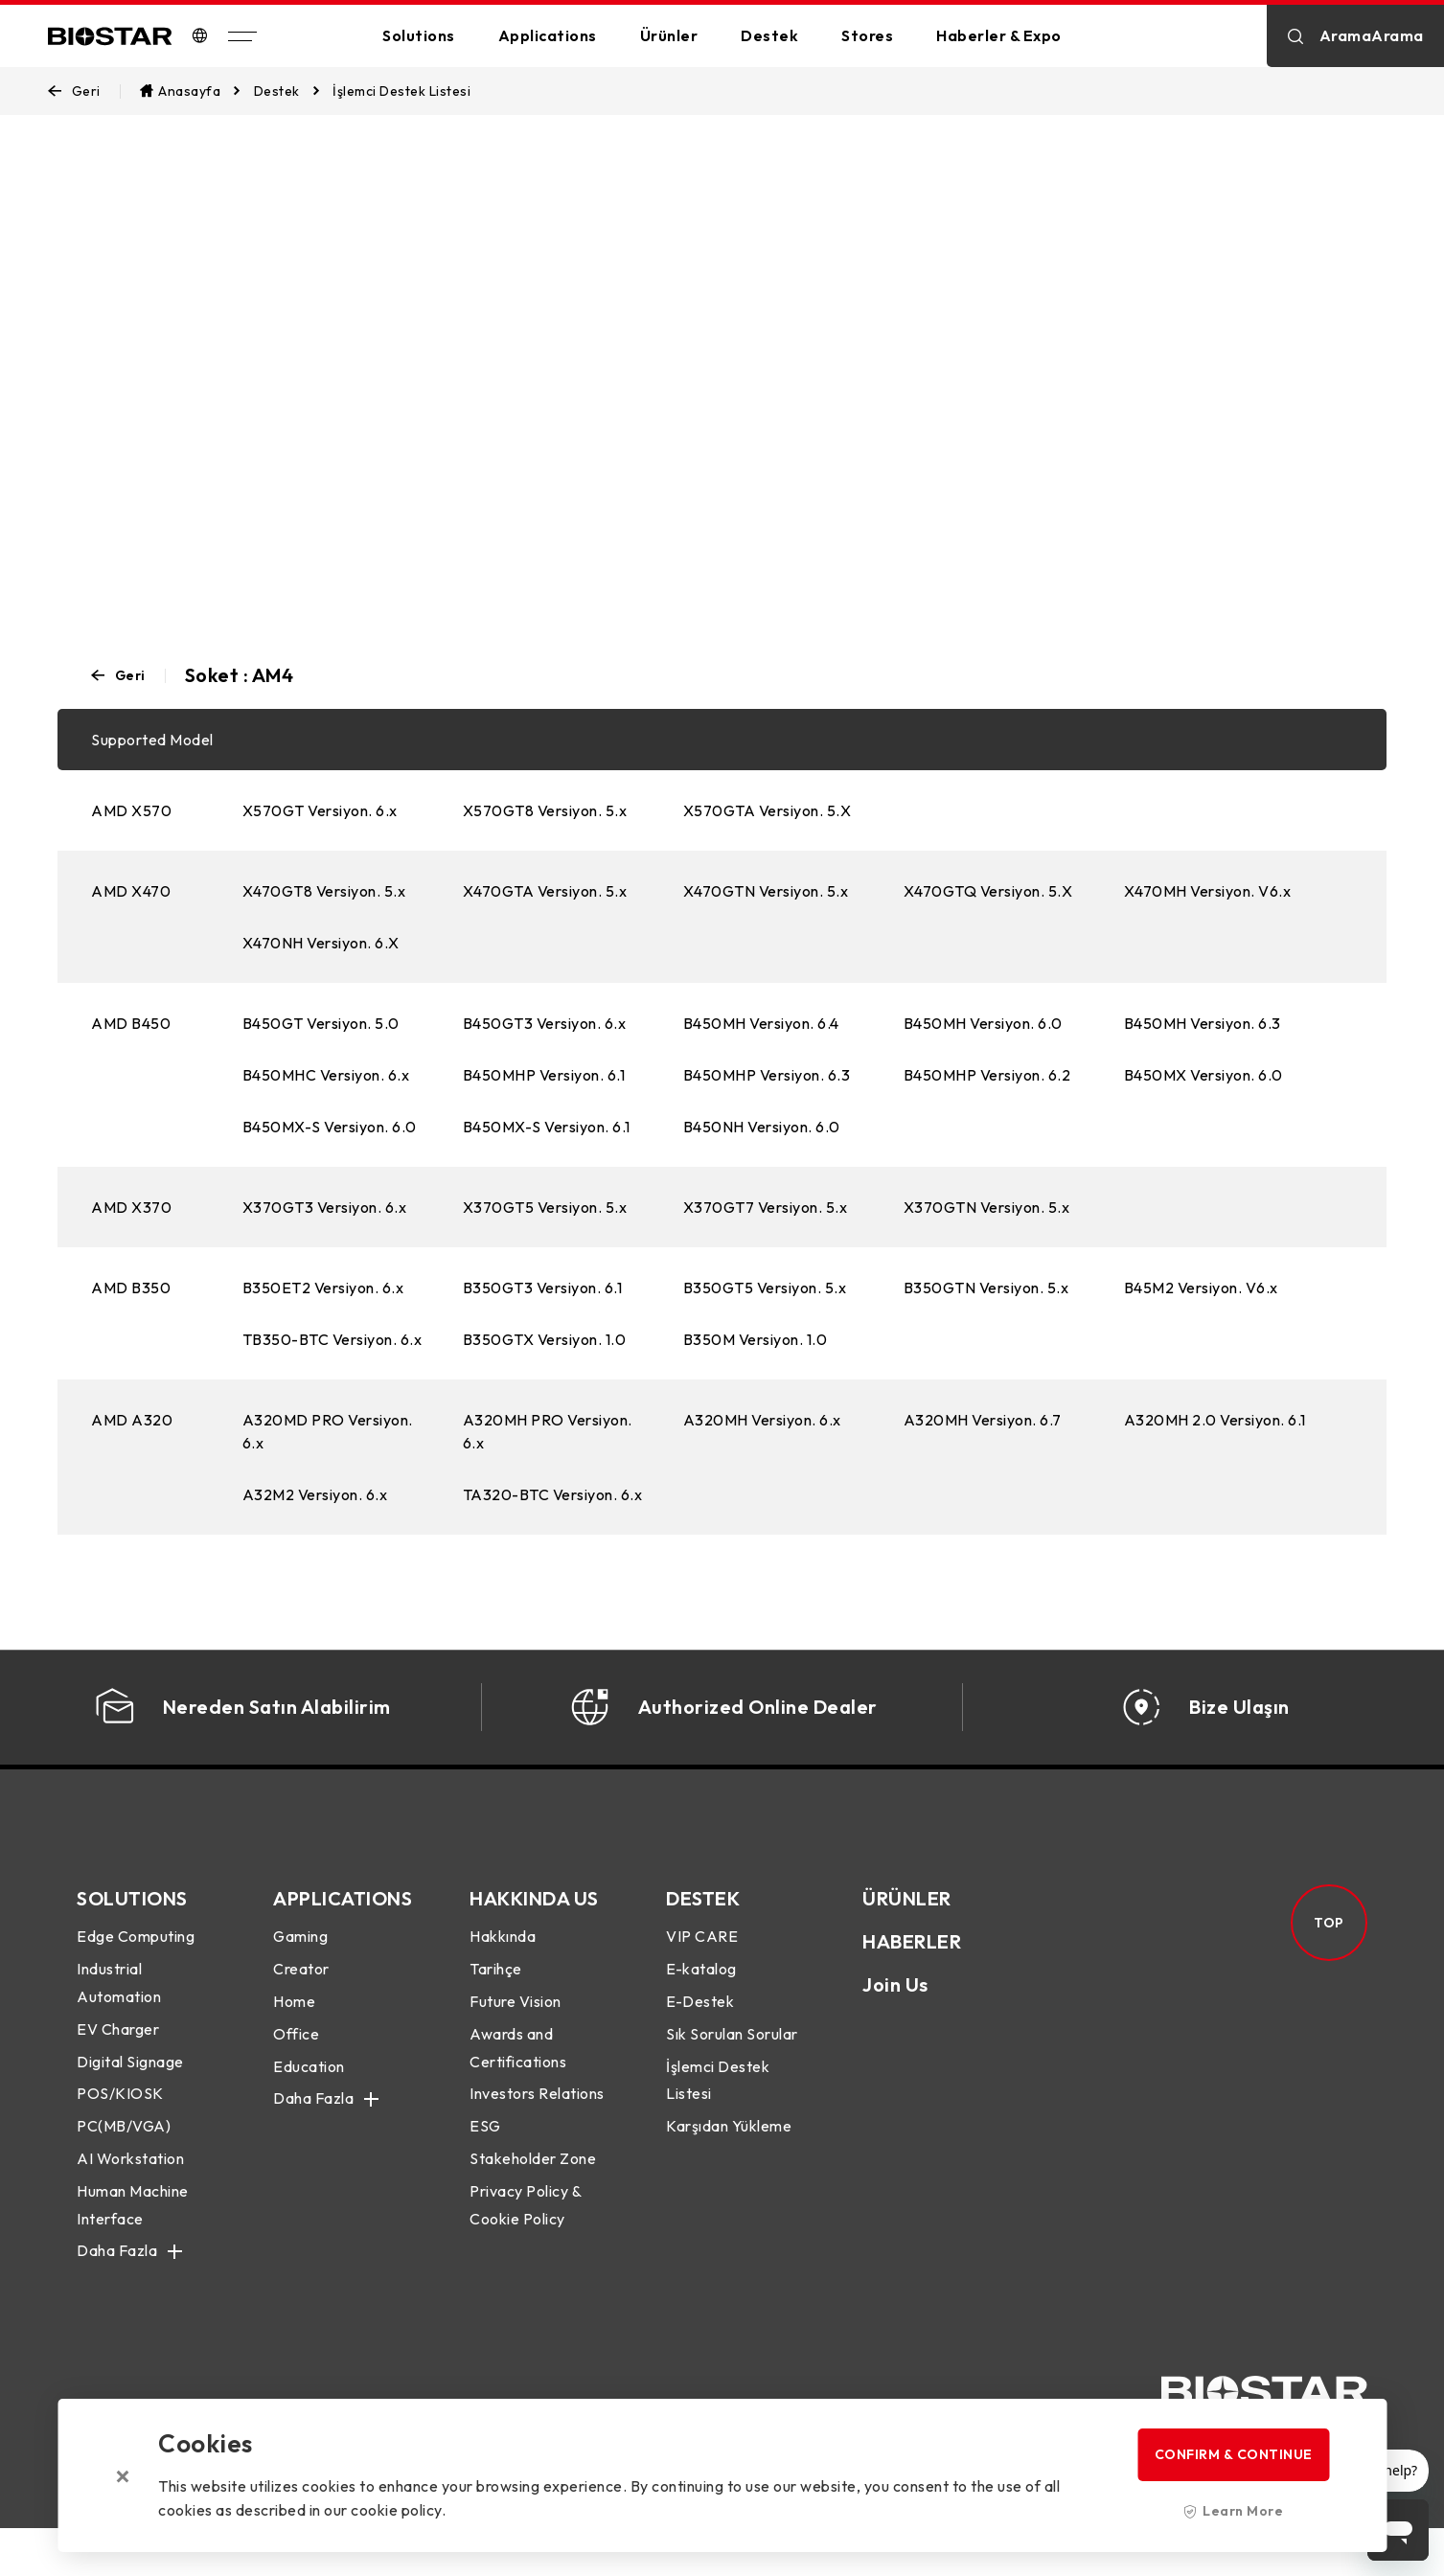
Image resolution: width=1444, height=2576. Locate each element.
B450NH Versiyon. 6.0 (761, 1126)
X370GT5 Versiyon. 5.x (545, 1207)
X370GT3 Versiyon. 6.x (324, 1207)
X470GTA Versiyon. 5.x (545, 890)
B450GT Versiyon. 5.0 (321, 1023)
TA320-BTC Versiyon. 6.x (553, 1494)
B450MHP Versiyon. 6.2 (987, 1074)
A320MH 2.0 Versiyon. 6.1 (1215, 1419)
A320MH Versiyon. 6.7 (983, 1419)
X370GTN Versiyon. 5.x (987, 1207)
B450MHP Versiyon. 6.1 (544, 1074)
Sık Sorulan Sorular (732, 2061)
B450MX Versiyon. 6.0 (1203, 1074)
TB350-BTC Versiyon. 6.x (332, 1339)
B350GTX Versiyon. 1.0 (545, 1339)
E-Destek (700, 2030)
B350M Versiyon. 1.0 (755, 1339)
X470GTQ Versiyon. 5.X (988, 890)
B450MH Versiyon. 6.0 (983, 1023)
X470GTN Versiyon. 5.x (766, 890)
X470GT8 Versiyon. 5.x (324, 890)
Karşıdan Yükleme (728, 2154)
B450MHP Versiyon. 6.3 (767, 1074)
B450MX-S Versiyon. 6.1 (546, 1126)
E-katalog (701, 1997)
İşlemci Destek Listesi (717, 2108)
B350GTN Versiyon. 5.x (986, 1287)
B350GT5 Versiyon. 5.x (765, 1287)
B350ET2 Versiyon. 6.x (323, 1287)
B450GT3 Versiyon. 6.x (545, 1023)
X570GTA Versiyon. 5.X (767, 810)
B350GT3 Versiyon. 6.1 (543, 1287)
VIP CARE (702, 1964)
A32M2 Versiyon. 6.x (315, 1494)
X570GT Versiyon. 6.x (320, 810)
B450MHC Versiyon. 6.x (326, 1074)
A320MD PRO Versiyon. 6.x (327, 1431)
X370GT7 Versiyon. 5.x (765, 1207)
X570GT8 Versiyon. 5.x (545, 810)
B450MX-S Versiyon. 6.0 (329, 1126)
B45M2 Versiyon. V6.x (1201, 1287)
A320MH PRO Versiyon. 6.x (547, 1431)
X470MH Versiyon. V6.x (1208, 890)
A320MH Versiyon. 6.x (762, 1419)
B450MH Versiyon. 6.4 (761, 1023)
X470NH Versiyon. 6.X (321, 942)
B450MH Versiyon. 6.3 (1202, 1023)
